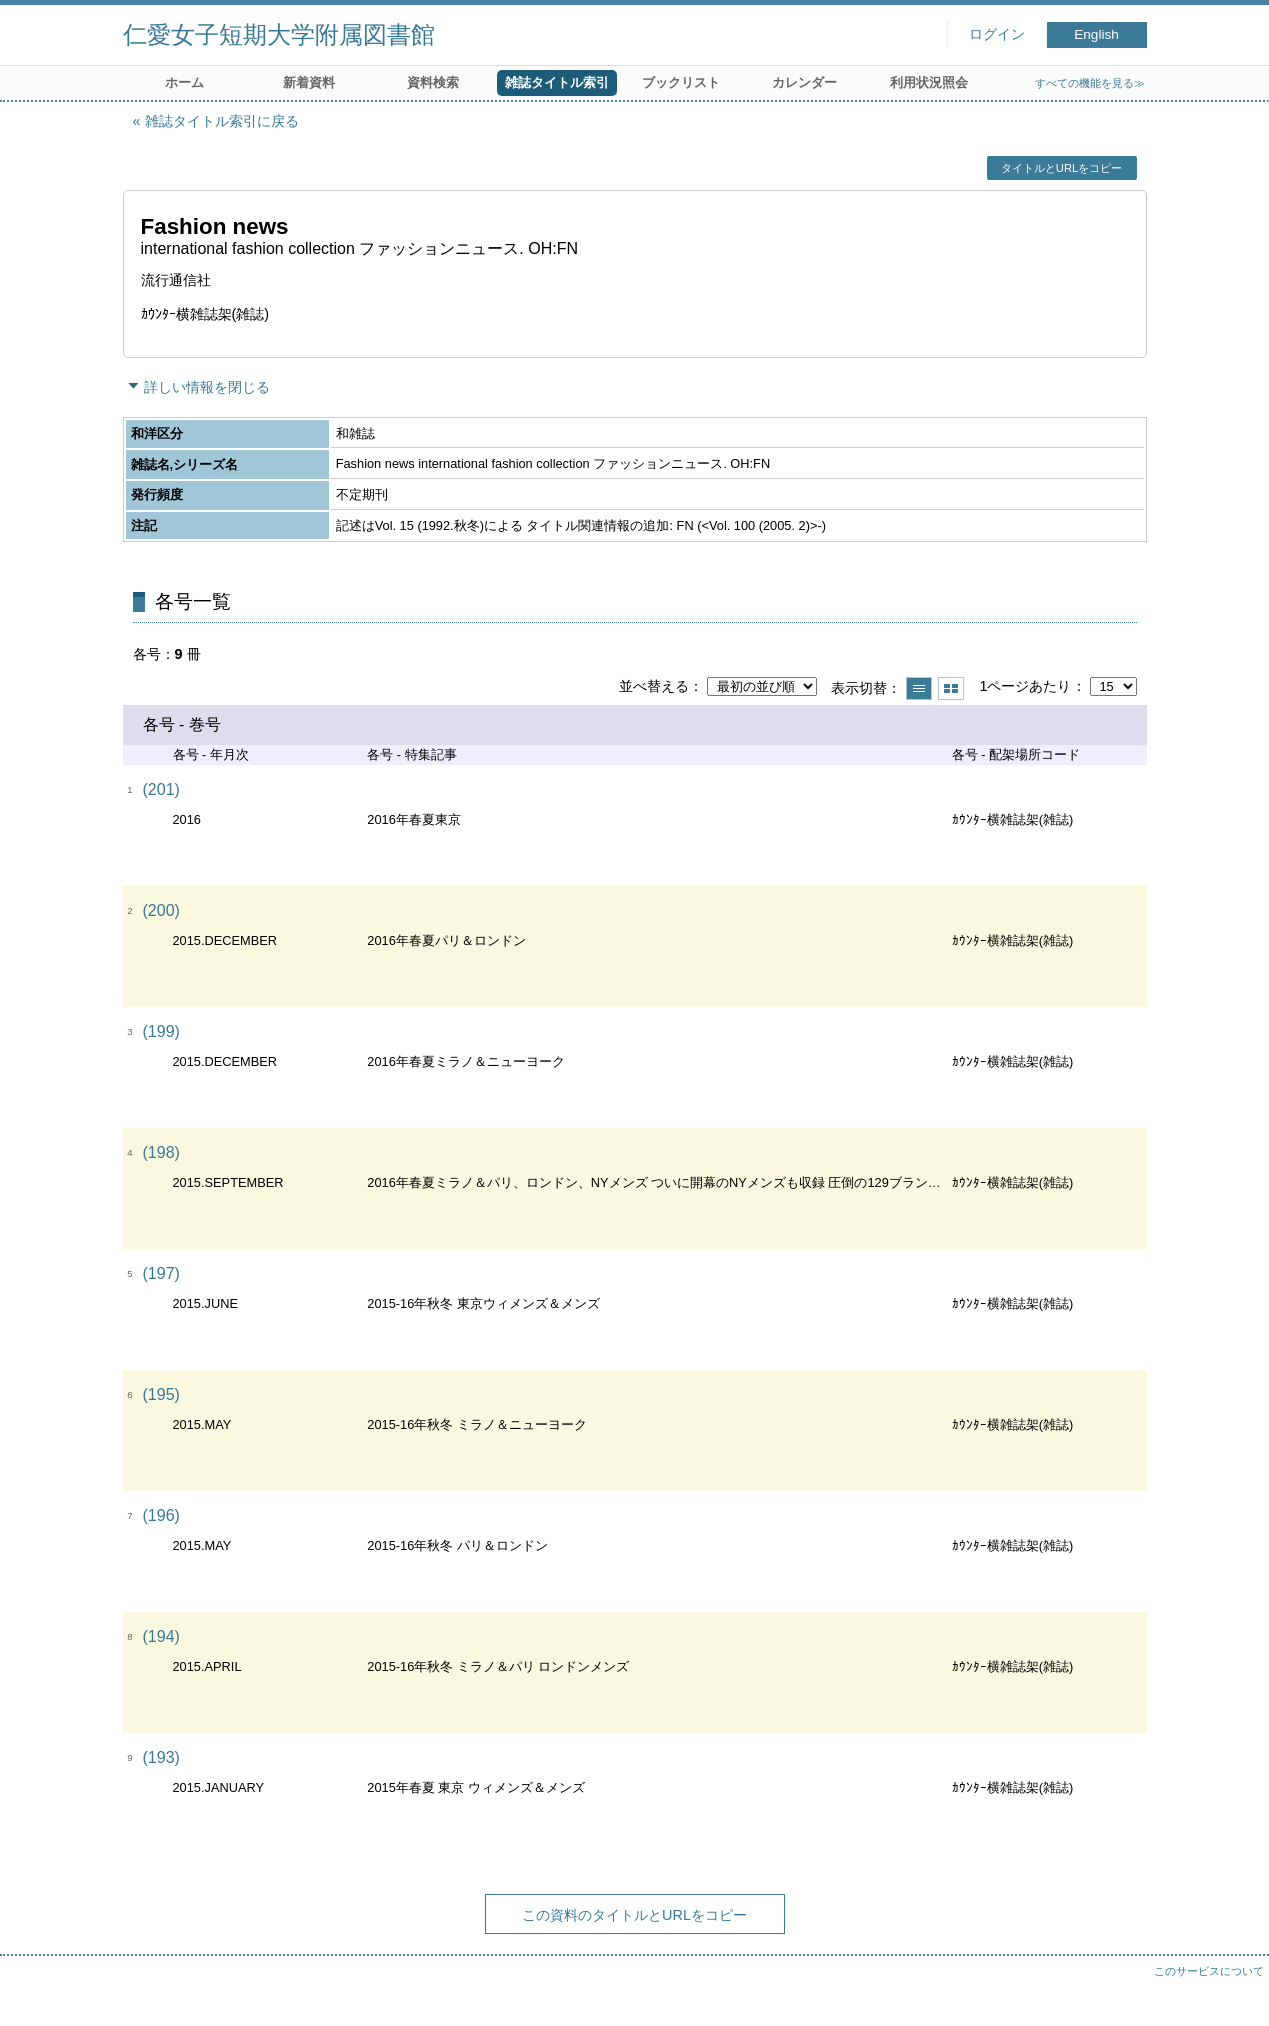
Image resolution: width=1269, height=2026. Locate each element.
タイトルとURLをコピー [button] (1061, 168)
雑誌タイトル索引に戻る (222, 121)
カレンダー (804, 82)
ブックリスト (681, 82)
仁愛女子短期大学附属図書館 (279, 34)
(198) (161, 1152)
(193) (161, 1757)
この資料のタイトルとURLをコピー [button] (634, 1915)
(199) (161, 1031)
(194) (161, 1636)
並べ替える (654, 686)
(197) (161, 1273)
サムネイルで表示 (951, 688)
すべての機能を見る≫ (1090, 83)
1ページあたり (1025, 686)
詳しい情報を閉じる (207, 387)
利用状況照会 (929, 82)
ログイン (997, 34)
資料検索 (433, 82)
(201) (161, 789)
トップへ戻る (1234, 1991)
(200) (161, 910)
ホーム (184, 82)
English (1096, 34)
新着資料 (309, 82)
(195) (161, 1394)
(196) (161, 1515)
